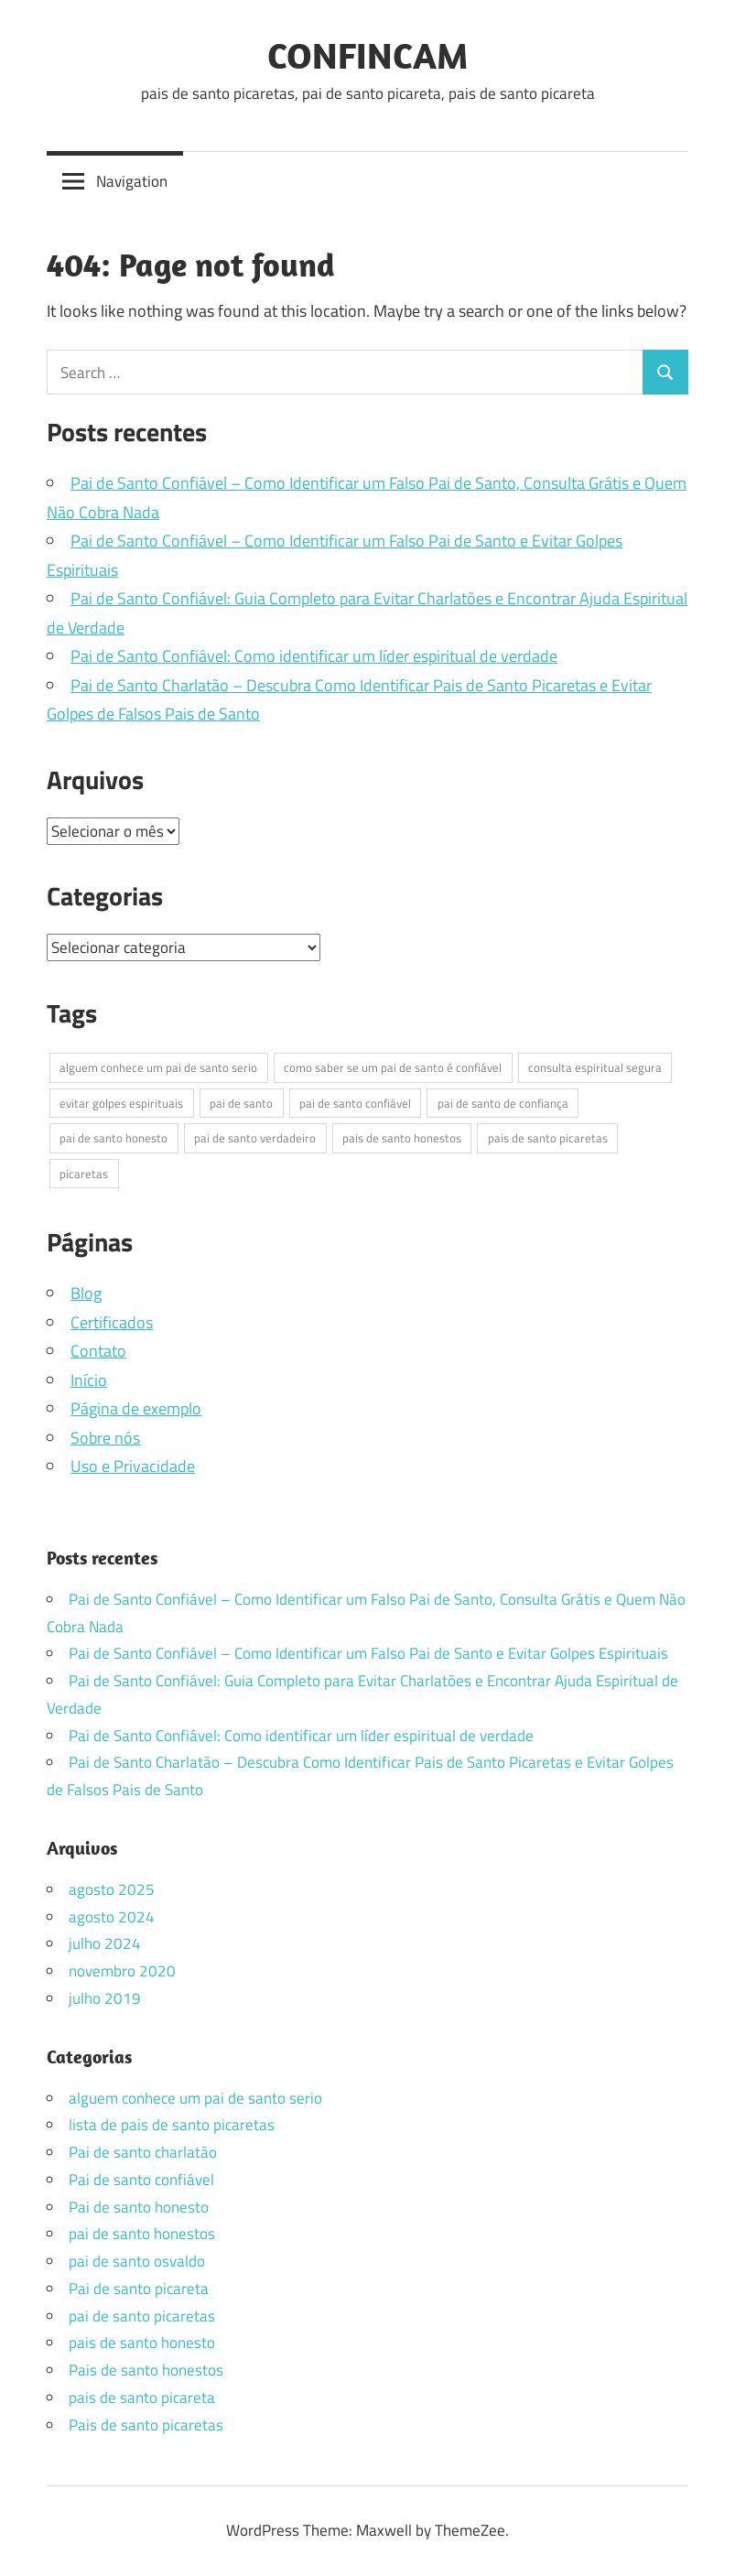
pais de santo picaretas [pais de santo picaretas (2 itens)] (548, 1138)
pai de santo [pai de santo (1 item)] (241, 1103)
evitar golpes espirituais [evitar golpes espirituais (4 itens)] (121, 1103)
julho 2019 (105, 1998)
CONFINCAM (367, 55)
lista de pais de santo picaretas (172, 2125)
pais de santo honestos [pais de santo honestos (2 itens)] (401, 1138)
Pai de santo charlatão (143, 2152)
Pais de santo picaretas (146, 2425)
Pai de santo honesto (139, 2207)
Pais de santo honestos (146, 2370)
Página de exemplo (135, 1408)
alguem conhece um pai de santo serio (195, 2098)
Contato (98, 1350)
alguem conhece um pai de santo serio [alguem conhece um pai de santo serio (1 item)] (158, 1067)
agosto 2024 (112, 1917)
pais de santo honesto (142, 2342)
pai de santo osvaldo (137, 2261)
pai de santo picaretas (142, 2316)
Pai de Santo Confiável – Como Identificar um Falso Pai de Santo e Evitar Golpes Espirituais (368, 1653)
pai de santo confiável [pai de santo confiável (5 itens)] (355, 1103)
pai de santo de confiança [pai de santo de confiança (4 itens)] (503, 1103)
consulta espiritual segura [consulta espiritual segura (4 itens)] (595, 1067)
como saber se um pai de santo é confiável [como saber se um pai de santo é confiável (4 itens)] (393, 1067)
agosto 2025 (112, 1889)
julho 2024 (105, 1943)
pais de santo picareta (142, 2397)
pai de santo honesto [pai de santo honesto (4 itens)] (113, 1138)
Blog (86, 1293)
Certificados (111, 1322)
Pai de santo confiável (141, 2180)
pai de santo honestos (142, 2234)
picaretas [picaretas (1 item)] (83, 1173)
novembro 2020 (122, 1971)
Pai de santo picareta (139, 2288)
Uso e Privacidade (132, 1466)
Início (88, 1380)
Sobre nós (105, 1437)
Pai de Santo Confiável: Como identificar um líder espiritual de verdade (313, 656)
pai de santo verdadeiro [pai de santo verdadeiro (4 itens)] (255, 1138)
